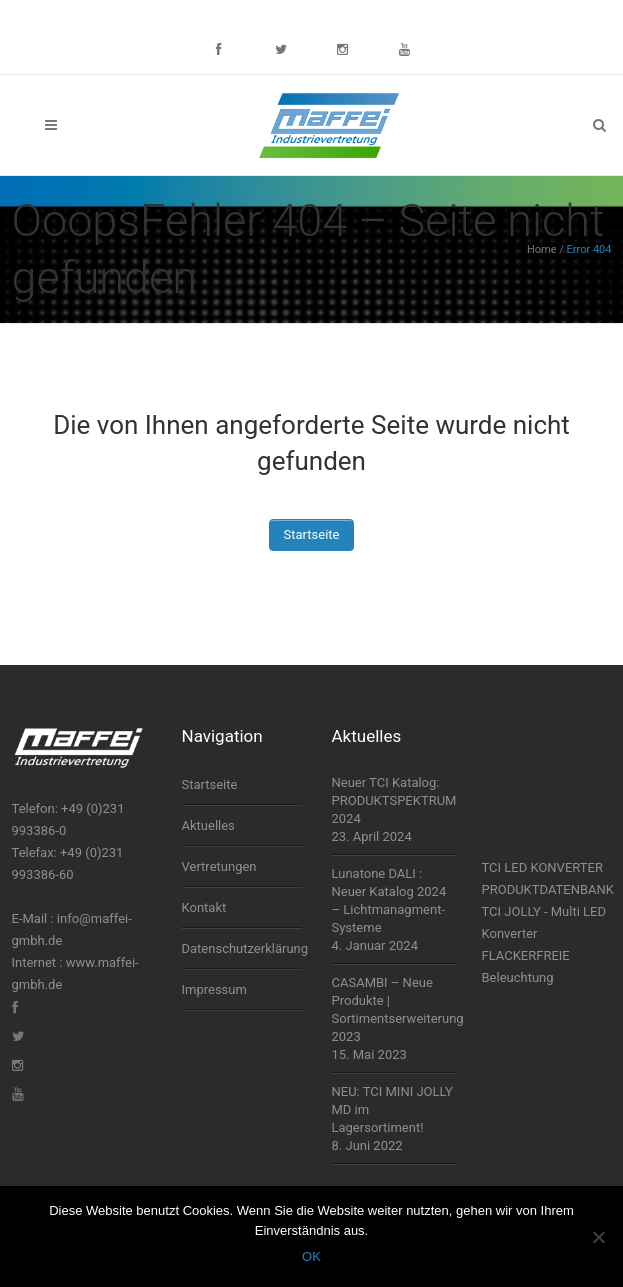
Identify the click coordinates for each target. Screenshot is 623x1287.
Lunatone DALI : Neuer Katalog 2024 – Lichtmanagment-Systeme (389, 900)
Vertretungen (219, 866)
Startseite (312, 534)
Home (542, 249)
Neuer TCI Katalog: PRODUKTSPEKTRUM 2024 (394, 800)
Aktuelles (208, 825)
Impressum (214, 989)
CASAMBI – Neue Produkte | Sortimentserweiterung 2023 (394, 1009)
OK (311, 1256)
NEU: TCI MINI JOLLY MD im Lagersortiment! (392, 1109)
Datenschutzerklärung (242, 948)
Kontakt (204, 907)
